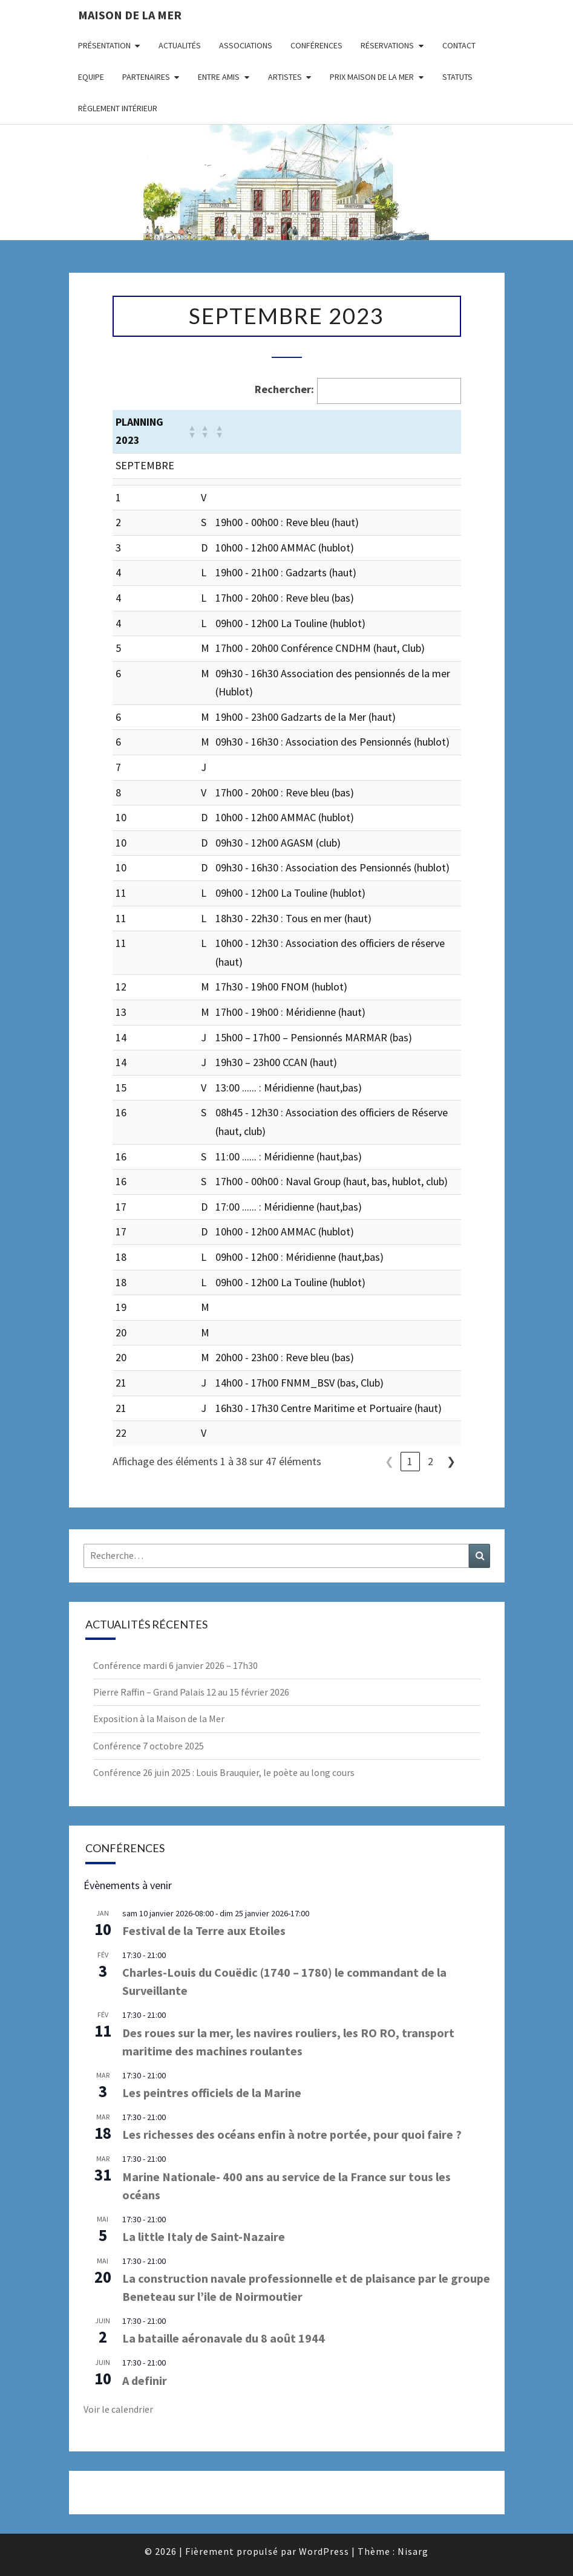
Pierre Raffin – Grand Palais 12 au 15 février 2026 (191, 1692)
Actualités (180, 45)
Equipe (91, 76)
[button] (191, 431)
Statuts (457, 76)
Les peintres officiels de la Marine (211, 2092)
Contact (459, 45)
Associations (245, 45)
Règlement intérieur (117, 108)
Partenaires (146, 76)
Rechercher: (284, 389)
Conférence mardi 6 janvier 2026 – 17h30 (175, 1665)
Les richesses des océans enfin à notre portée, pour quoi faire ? (292, 2134)
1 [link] (410, 1461)
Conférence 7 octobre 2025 (148, 1746)
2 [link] (430, 1461)
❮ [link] (389, 1461)
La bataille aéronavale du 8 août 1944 (223, 2338)
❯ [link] (451, 1461)
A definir (144, 2380)
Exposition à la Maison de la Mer (158, 1718)
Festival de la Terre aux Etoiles (204, 1930)
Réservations (387, 45)
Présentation (104, 45)
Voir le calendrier (118, 2409)
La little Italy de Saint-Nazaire (203, 2236)
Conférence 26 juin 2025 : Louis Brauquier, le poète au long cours (224, 1772)
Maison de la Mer (130, 14)
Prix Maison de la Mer (372, 76)
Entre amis (219, 76)
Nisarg (413, 2551)
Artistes (285, 76)
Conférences (316, 45)
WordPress (324, 2551)
